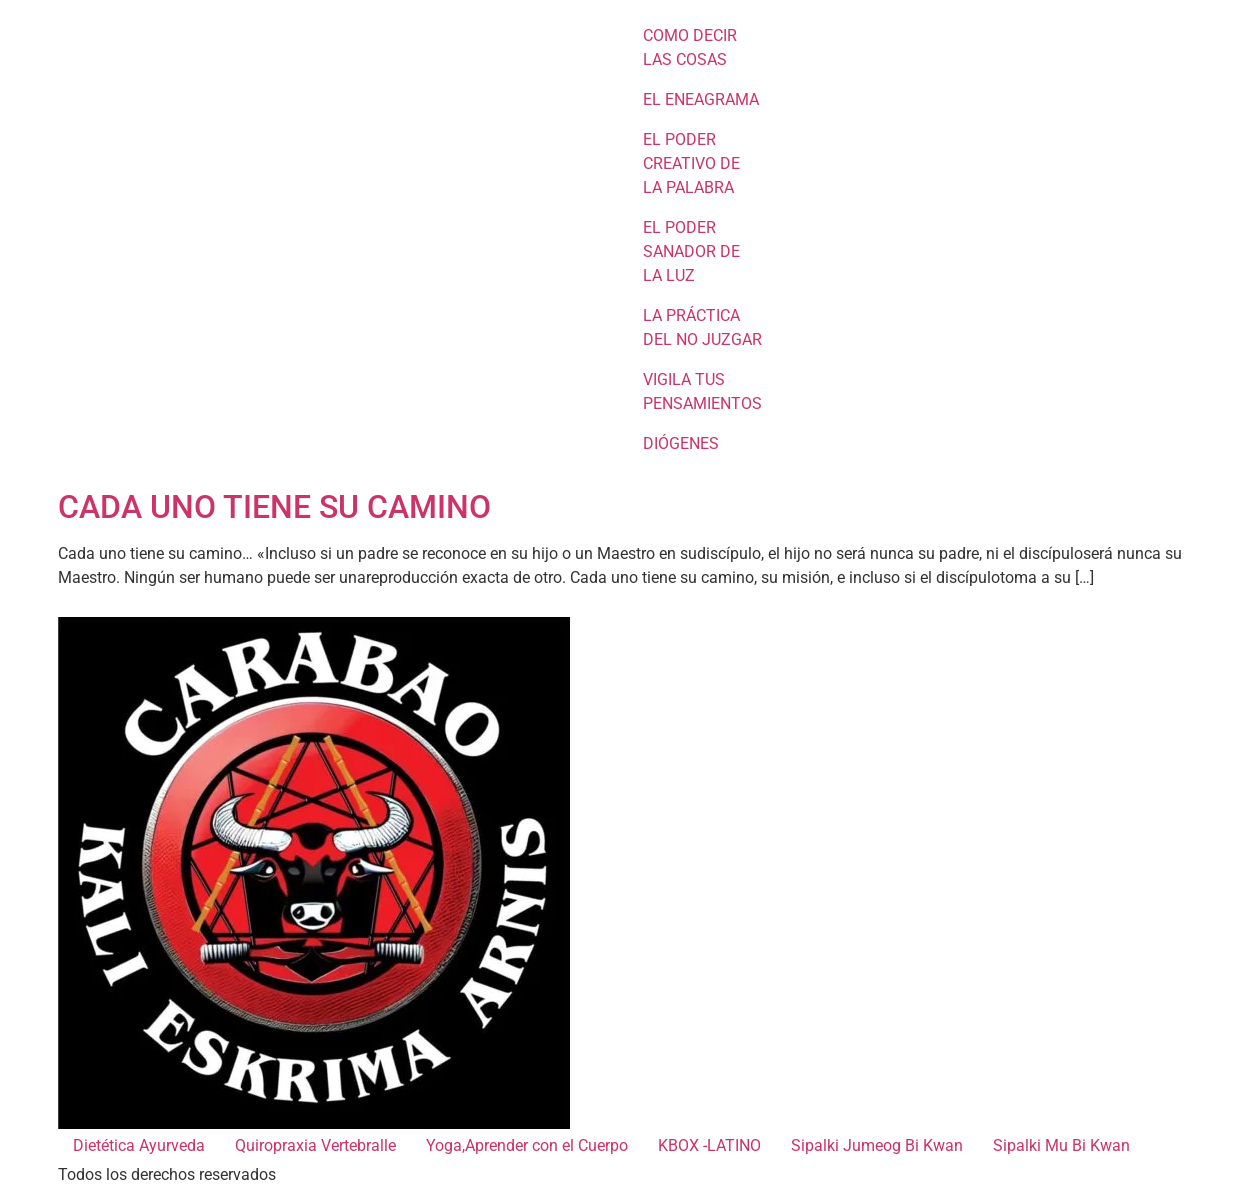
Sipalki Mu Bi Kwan (1061, 1145)
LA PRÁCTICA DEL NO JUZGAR (702, 327)
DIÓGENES (681, 443)
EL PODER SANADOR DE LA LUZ (691, 251)
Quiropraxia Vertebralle (315, 1145)
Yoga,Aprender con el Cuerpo (527, 1145)
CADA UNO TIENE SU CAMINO (274, 507)
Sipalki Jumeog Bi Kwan (877, 1145)
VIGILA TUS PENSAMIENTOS (702, 391)
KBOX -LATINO (709, 1145)
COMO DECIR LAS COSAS (690, 47)
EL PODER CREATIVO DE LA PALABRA (691, 163)
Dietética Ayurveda (139, 1145)
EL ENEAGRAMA (701, 99)
